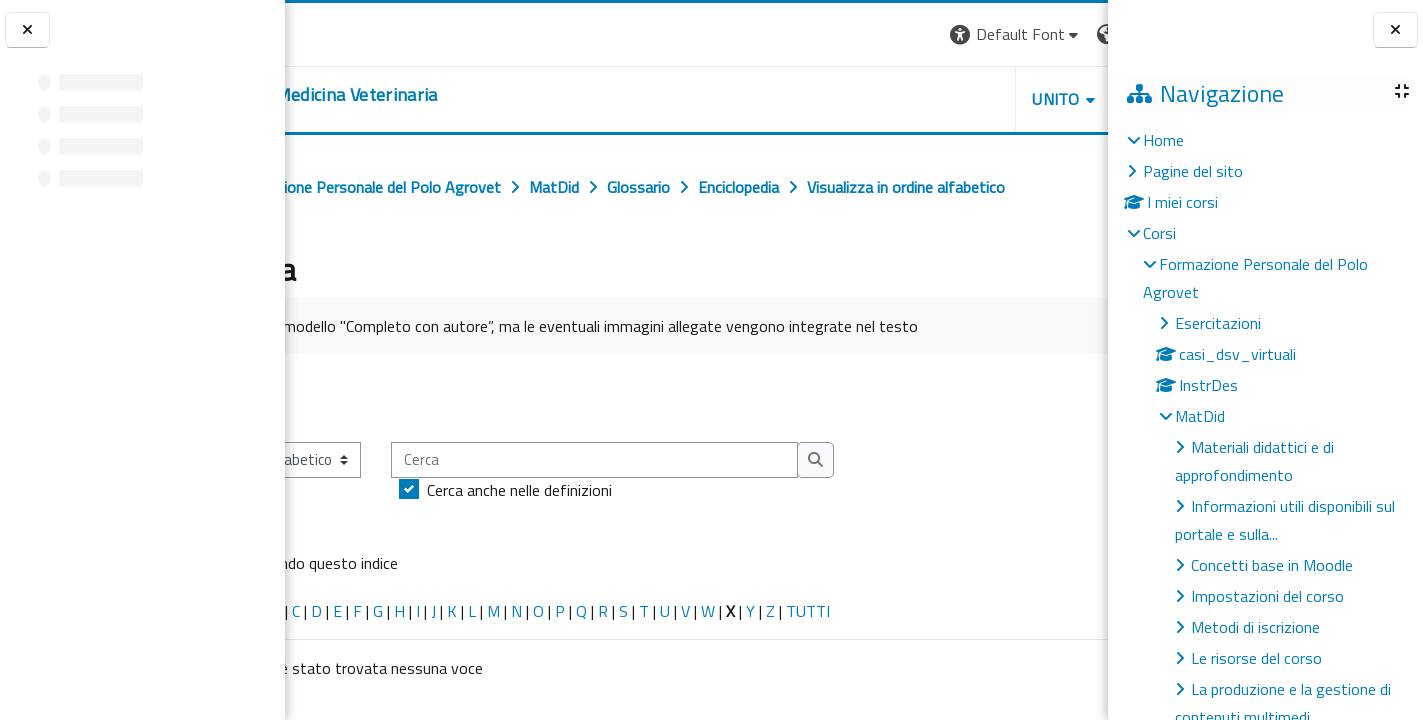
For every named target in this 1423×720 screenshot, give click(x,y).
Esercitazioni (1218, 323)
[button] (833, 34)
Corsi (1159, 233)
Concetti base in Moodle (1272, 565)
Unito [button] (874, 99)
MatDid (1200, 416)
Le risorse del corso (1256, 658)
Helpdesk (987, 99)
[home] (445, 95)
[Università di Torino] (347, 32)
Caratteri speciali (348, 679)
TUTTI (973, 679)
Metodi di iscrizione (1255, 627)
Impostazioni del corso (1267, 596)
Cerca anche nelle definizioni (684, 558)
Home (1163, 140)
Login (1073, 34)
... (1078, 465)
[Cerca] (759, 528)
